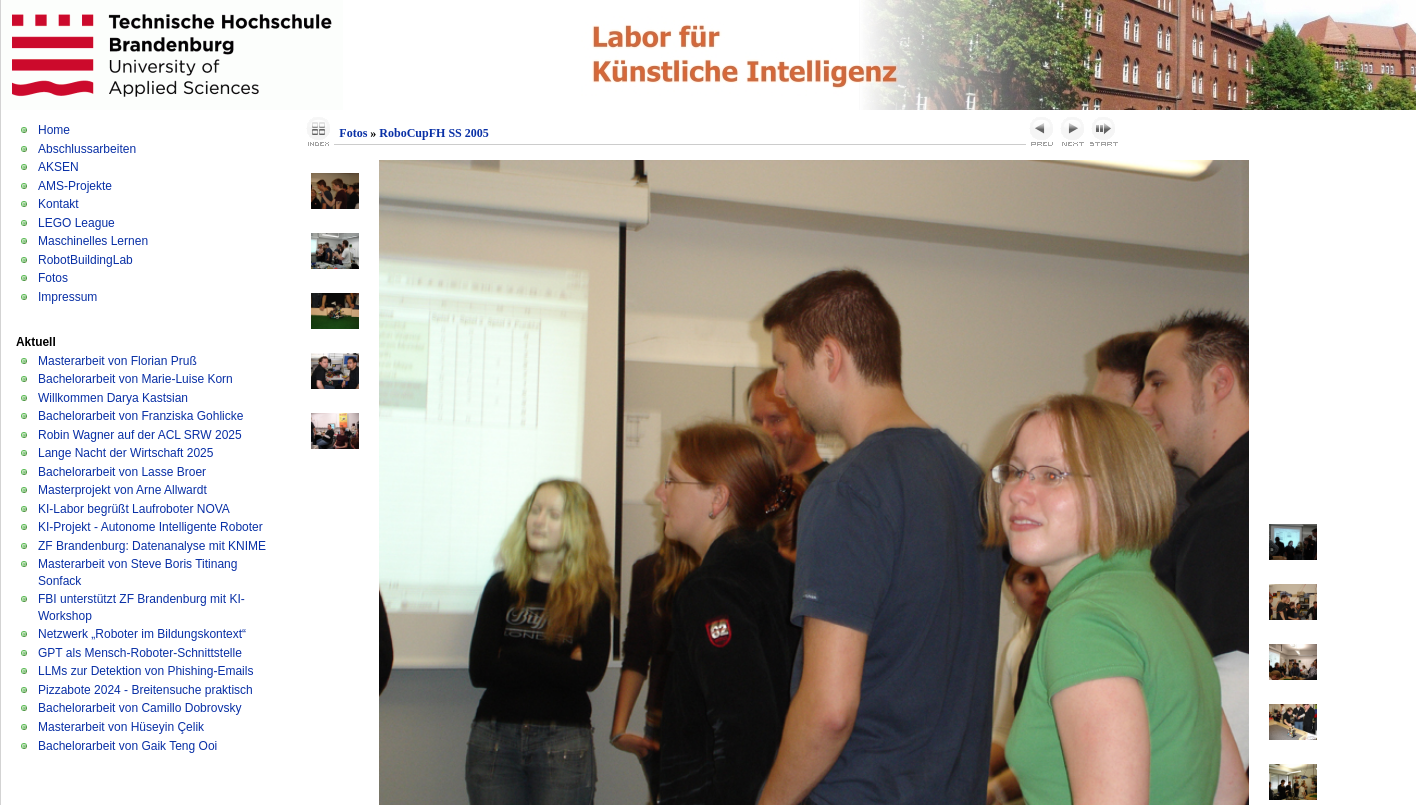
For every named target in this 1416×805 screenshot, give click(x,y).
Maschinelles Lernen (93, 241)
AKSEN (58, 167)
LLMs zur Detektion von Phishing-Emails (145, 671)
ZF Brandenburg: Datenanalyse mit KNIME (152, 546)
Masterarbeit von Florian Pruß (117, 361)
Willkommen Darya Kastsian (113, 398)
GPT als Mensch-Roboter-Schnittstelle (140, 653)
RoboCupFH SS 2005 (433, 133)
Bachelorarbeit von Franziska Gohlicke (140, 416)
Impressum (67, 297)
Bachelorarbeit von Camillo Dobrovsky (139, 708)
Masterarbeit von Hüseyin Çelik (121, 727)
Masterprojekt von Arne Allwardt (122, 490)
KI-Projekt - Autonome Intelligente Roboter (150, 527)
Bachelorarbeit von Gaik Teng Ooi (127, 746)
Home (54, 130)
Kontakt (58, 204)
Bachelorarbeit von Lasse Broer (122, 472)
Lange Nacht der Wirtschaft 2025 (125, 453)
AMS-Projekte (75, 186)
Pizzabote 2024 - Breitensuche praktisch (145, 690)
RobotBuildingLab (85, 260)
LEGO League (76, 223)
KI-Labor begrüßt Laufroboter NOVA (134, 509)
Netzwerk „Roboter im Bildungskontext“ (142, 634)
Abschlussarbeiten (87, 149)
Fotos (53, 278)
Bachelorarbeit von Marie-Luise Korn (135, 379)
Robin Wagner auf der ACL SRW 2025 (140, 435)
